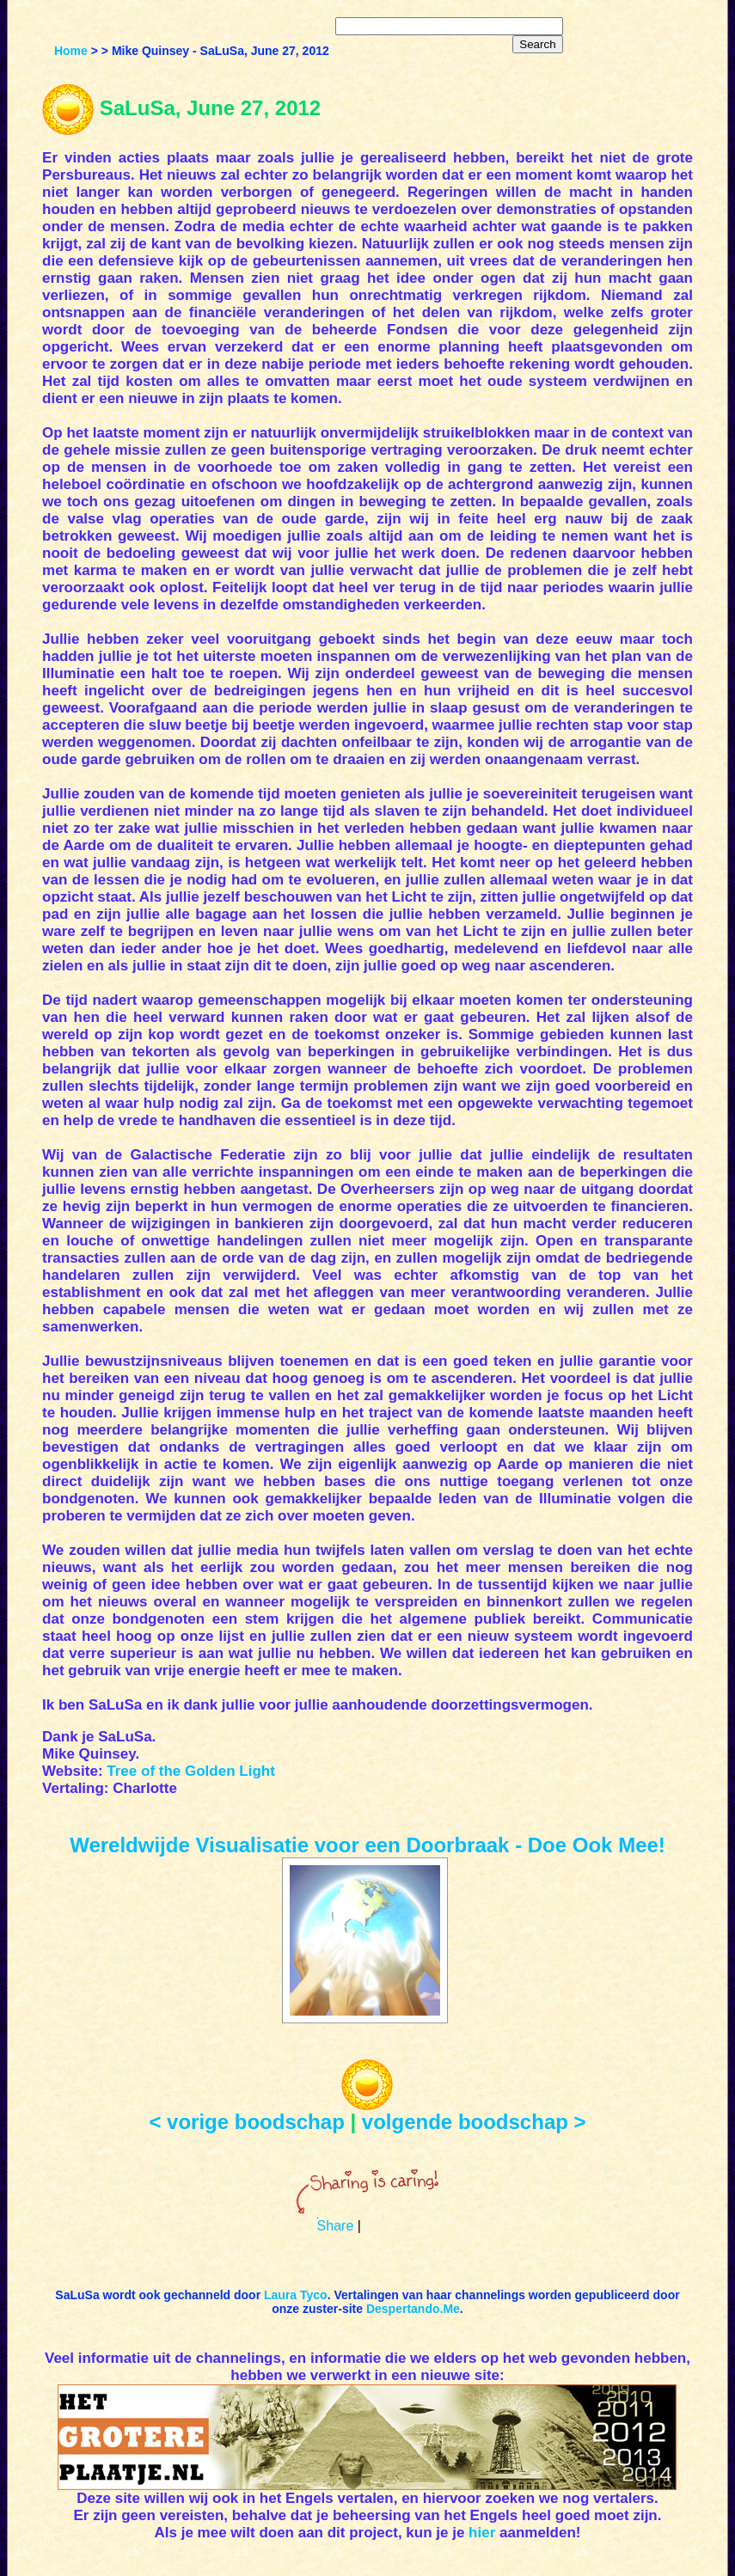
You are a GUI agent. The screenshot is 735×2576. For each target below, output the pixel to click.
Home (71, 51)
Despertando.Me (413, 2309)
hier (482, 2532)
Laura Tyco (296, 2295)
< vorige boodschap (246, 2121)
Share (335, 2225)
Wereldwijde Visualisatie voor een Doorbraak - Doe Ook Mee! (367, 1845)
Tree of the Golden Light (191, 1771)
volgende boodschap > (474, 2121)
